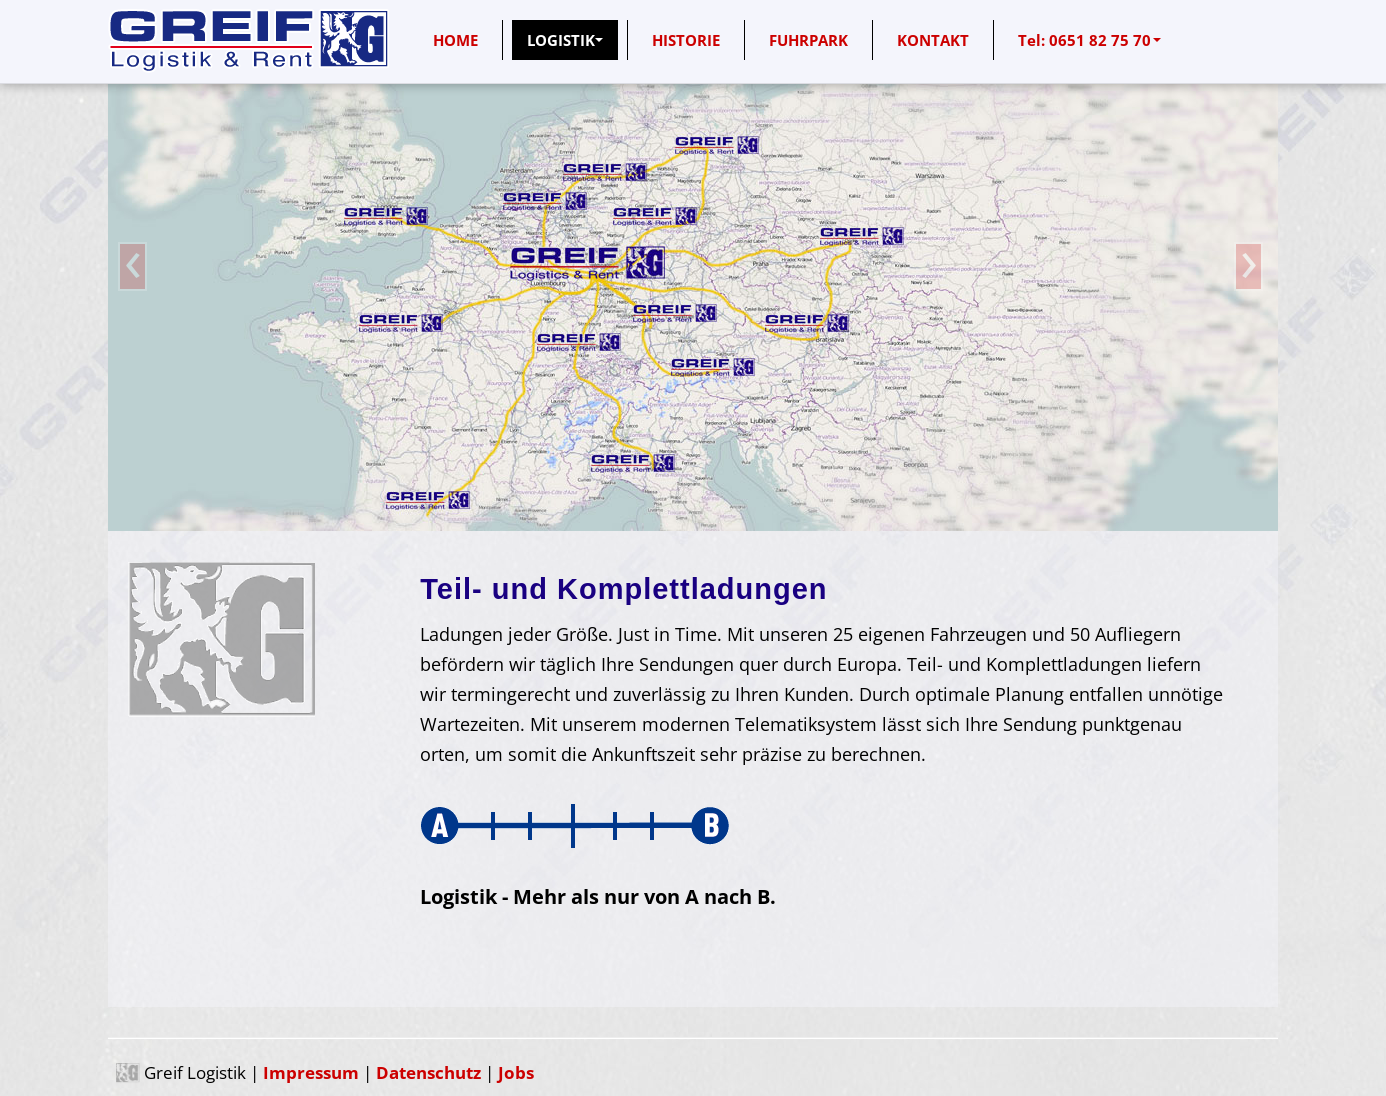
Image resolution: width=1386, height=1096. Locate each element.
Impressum (311, 1072)
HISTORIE (686, 40)
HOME (455, 40)
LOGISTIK (565, 40)
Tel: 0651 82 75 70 (1089, 40)
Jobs (516, 1072)
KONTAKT (933, 40)
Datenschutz (428, 1072)
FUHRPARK (808, 40)
